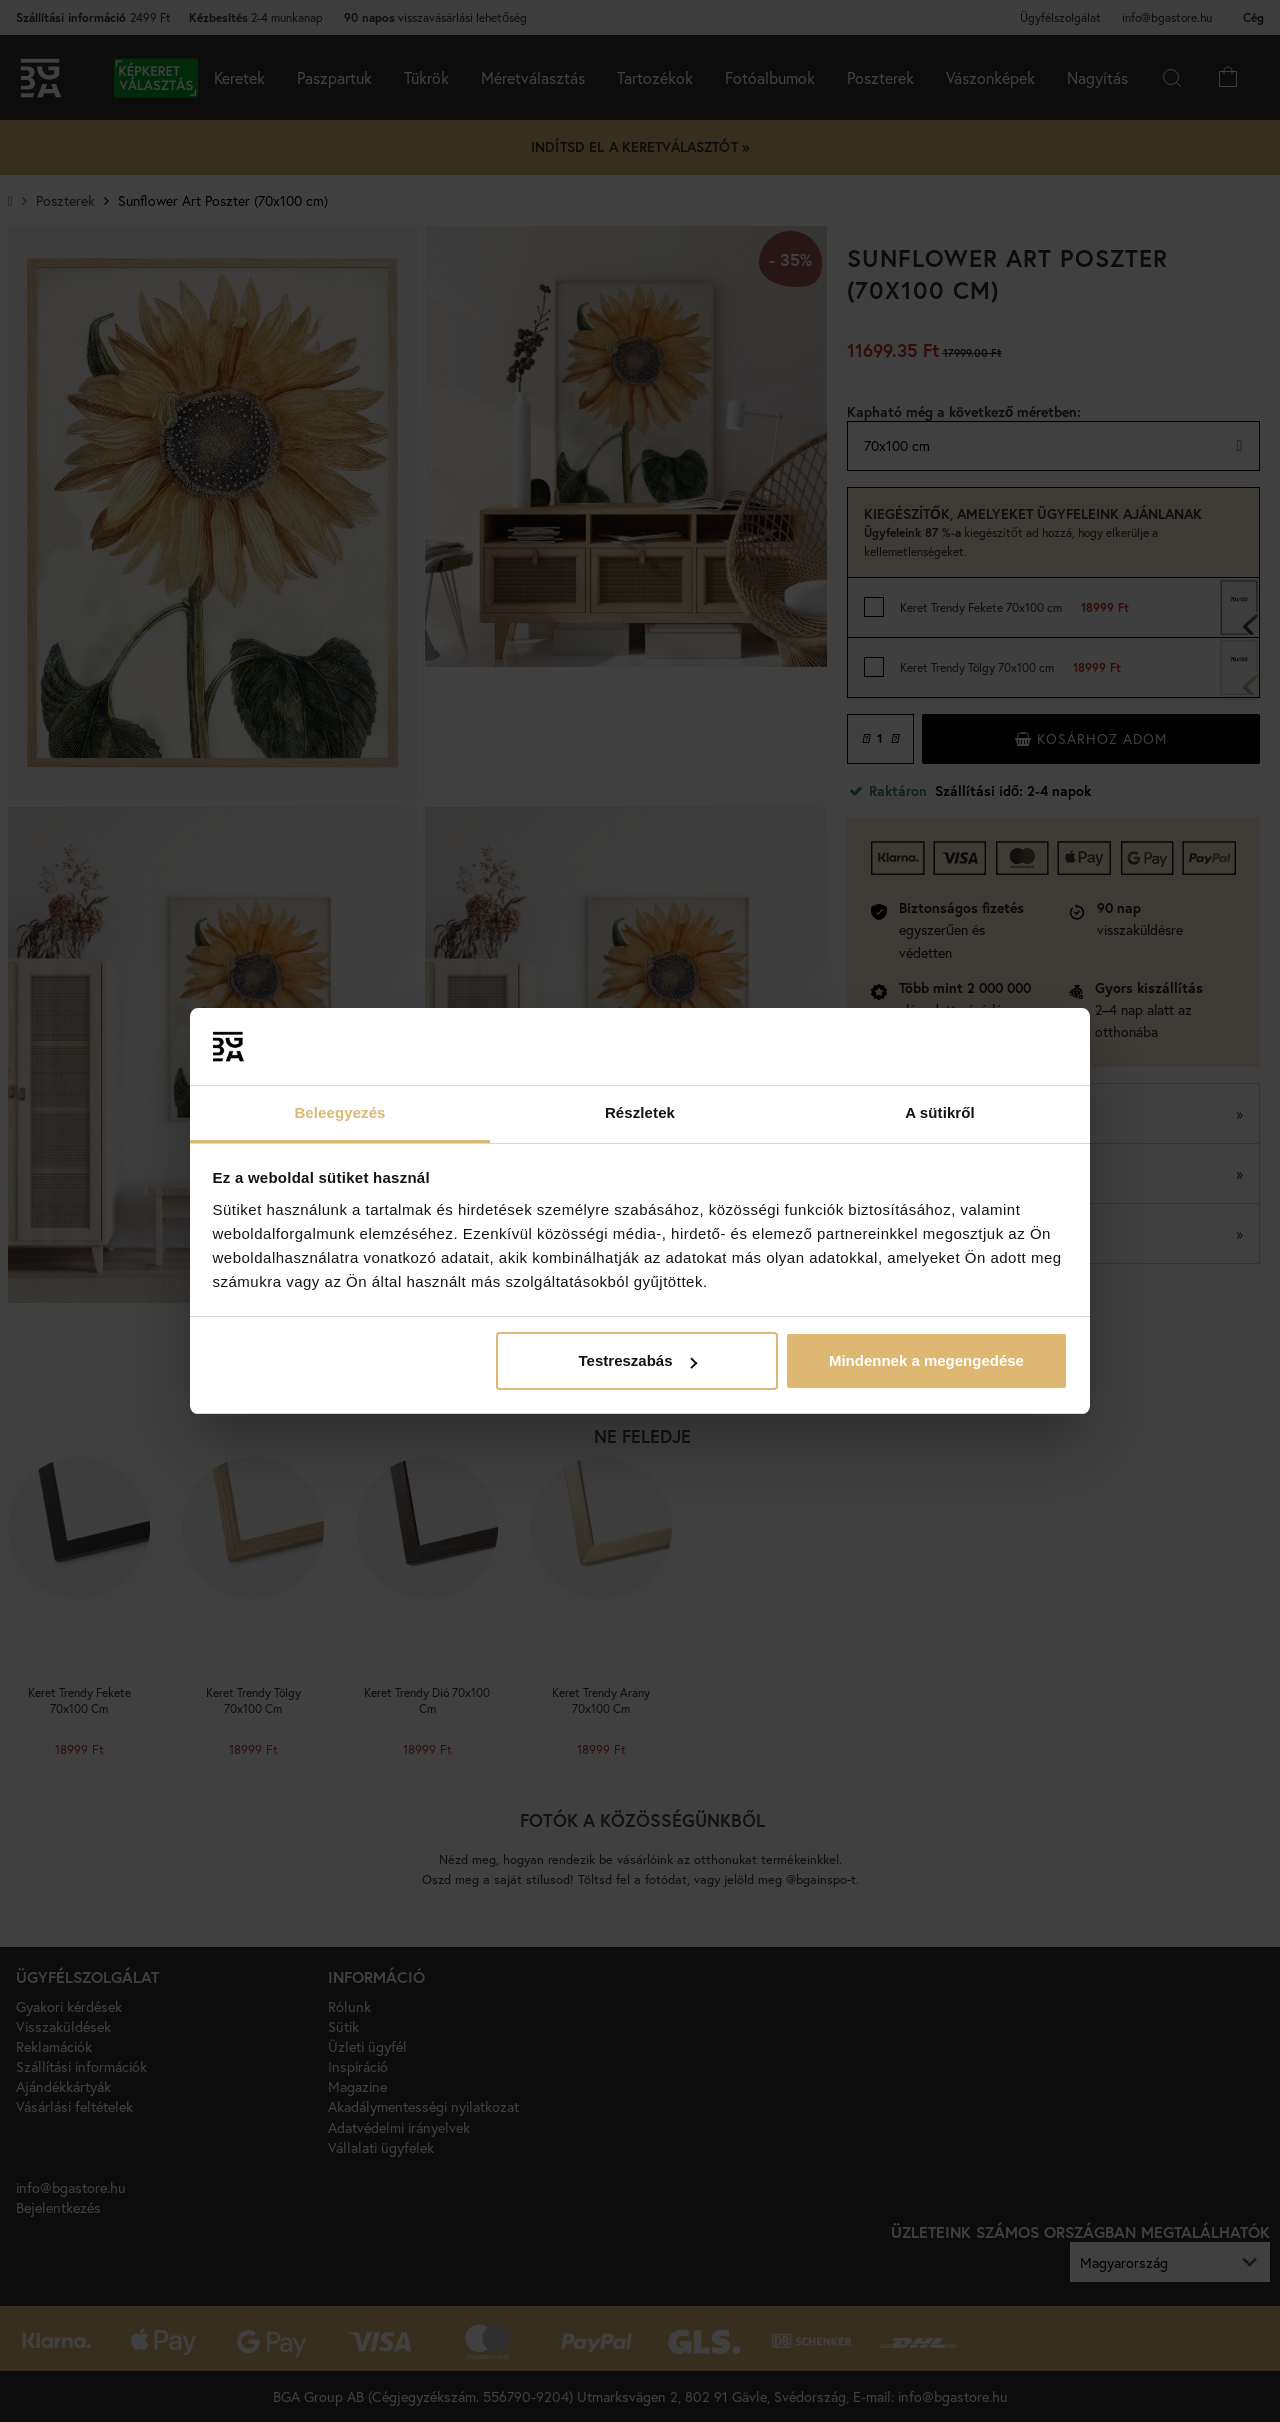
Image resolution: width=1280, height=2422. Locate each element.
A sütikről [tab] (940, 1112)
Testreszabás (638, 1360)
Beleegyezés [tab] (339, 1112)
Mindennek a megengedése (926, 1360)
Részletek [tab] (640, 1112)
